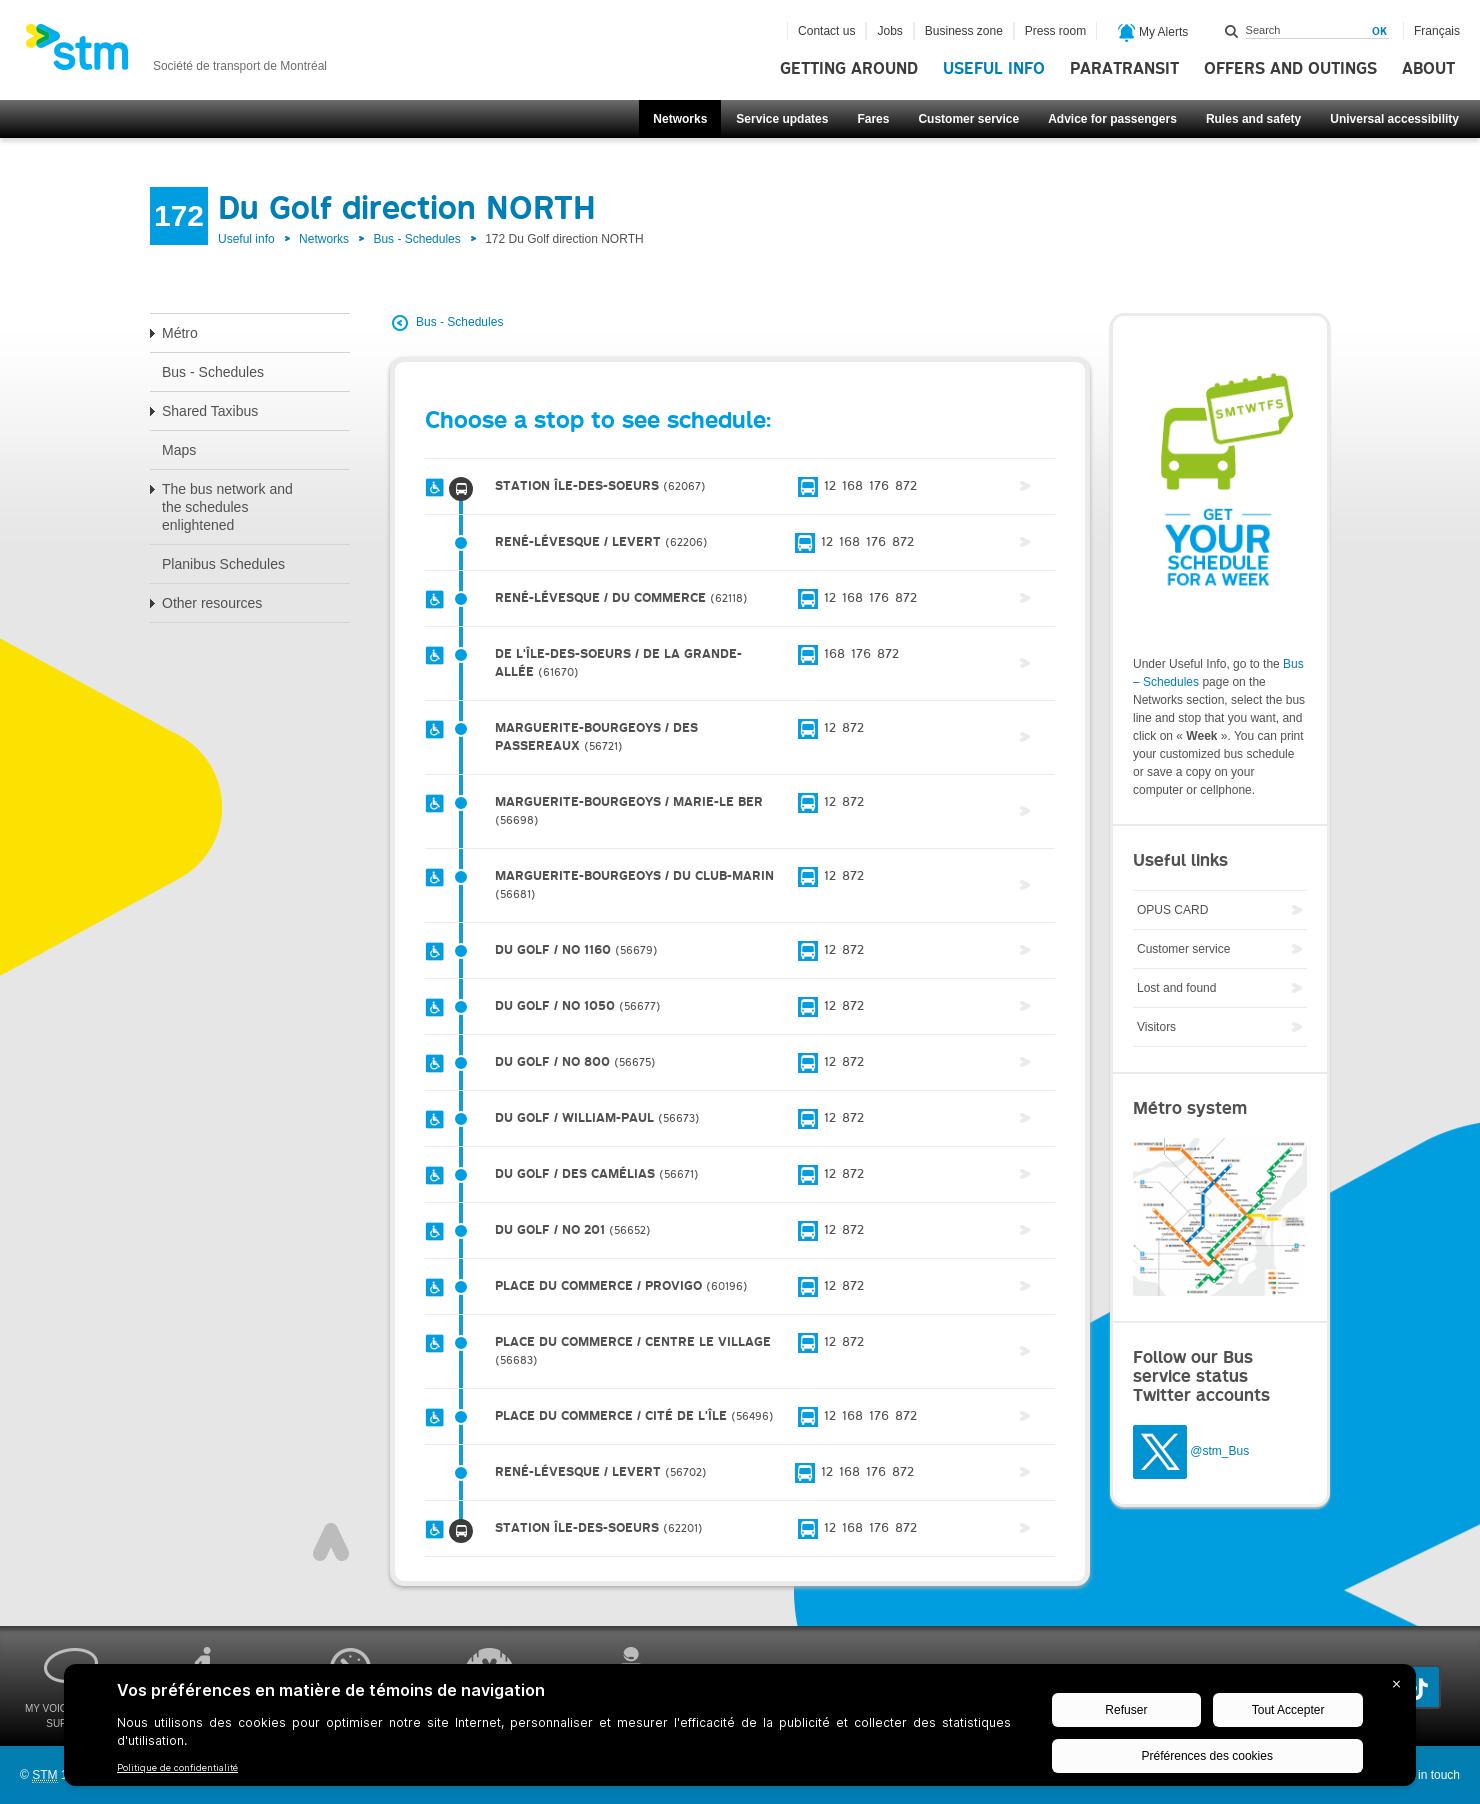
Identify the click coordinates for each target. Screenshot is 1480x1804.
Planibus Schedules (223, 564)
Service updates (782, 119)
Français (1437, 31)
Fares (873, 119)
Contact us (826, 31)
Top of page (331, 1542)
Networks (680, 119)
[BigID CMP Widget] (740, 1730)
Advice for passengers (1112, 119)
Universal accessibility (1394, 119)
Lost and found (1176, 988)
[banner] (176, 53)
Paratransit (1124, 69)
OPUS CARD (1172, 910)
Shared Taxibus (210, 411)
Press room (1055, 31)
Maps (179, 450)
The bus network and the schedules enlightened (227, 507)
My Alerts (1153, 33)
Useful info (994, 69)
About (1428, 69)
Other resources (212, 603)
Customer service (968, 119)
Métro (180, 333)
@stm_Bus (1219, 1451)
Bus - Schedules (416, 239)
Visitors (1156, 1027)
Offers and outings (1290, 69)
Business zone (964, 31)
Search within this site (1232, 31)
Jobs (889, 31)
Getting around (849, 69)
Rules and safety (1253, 119)
